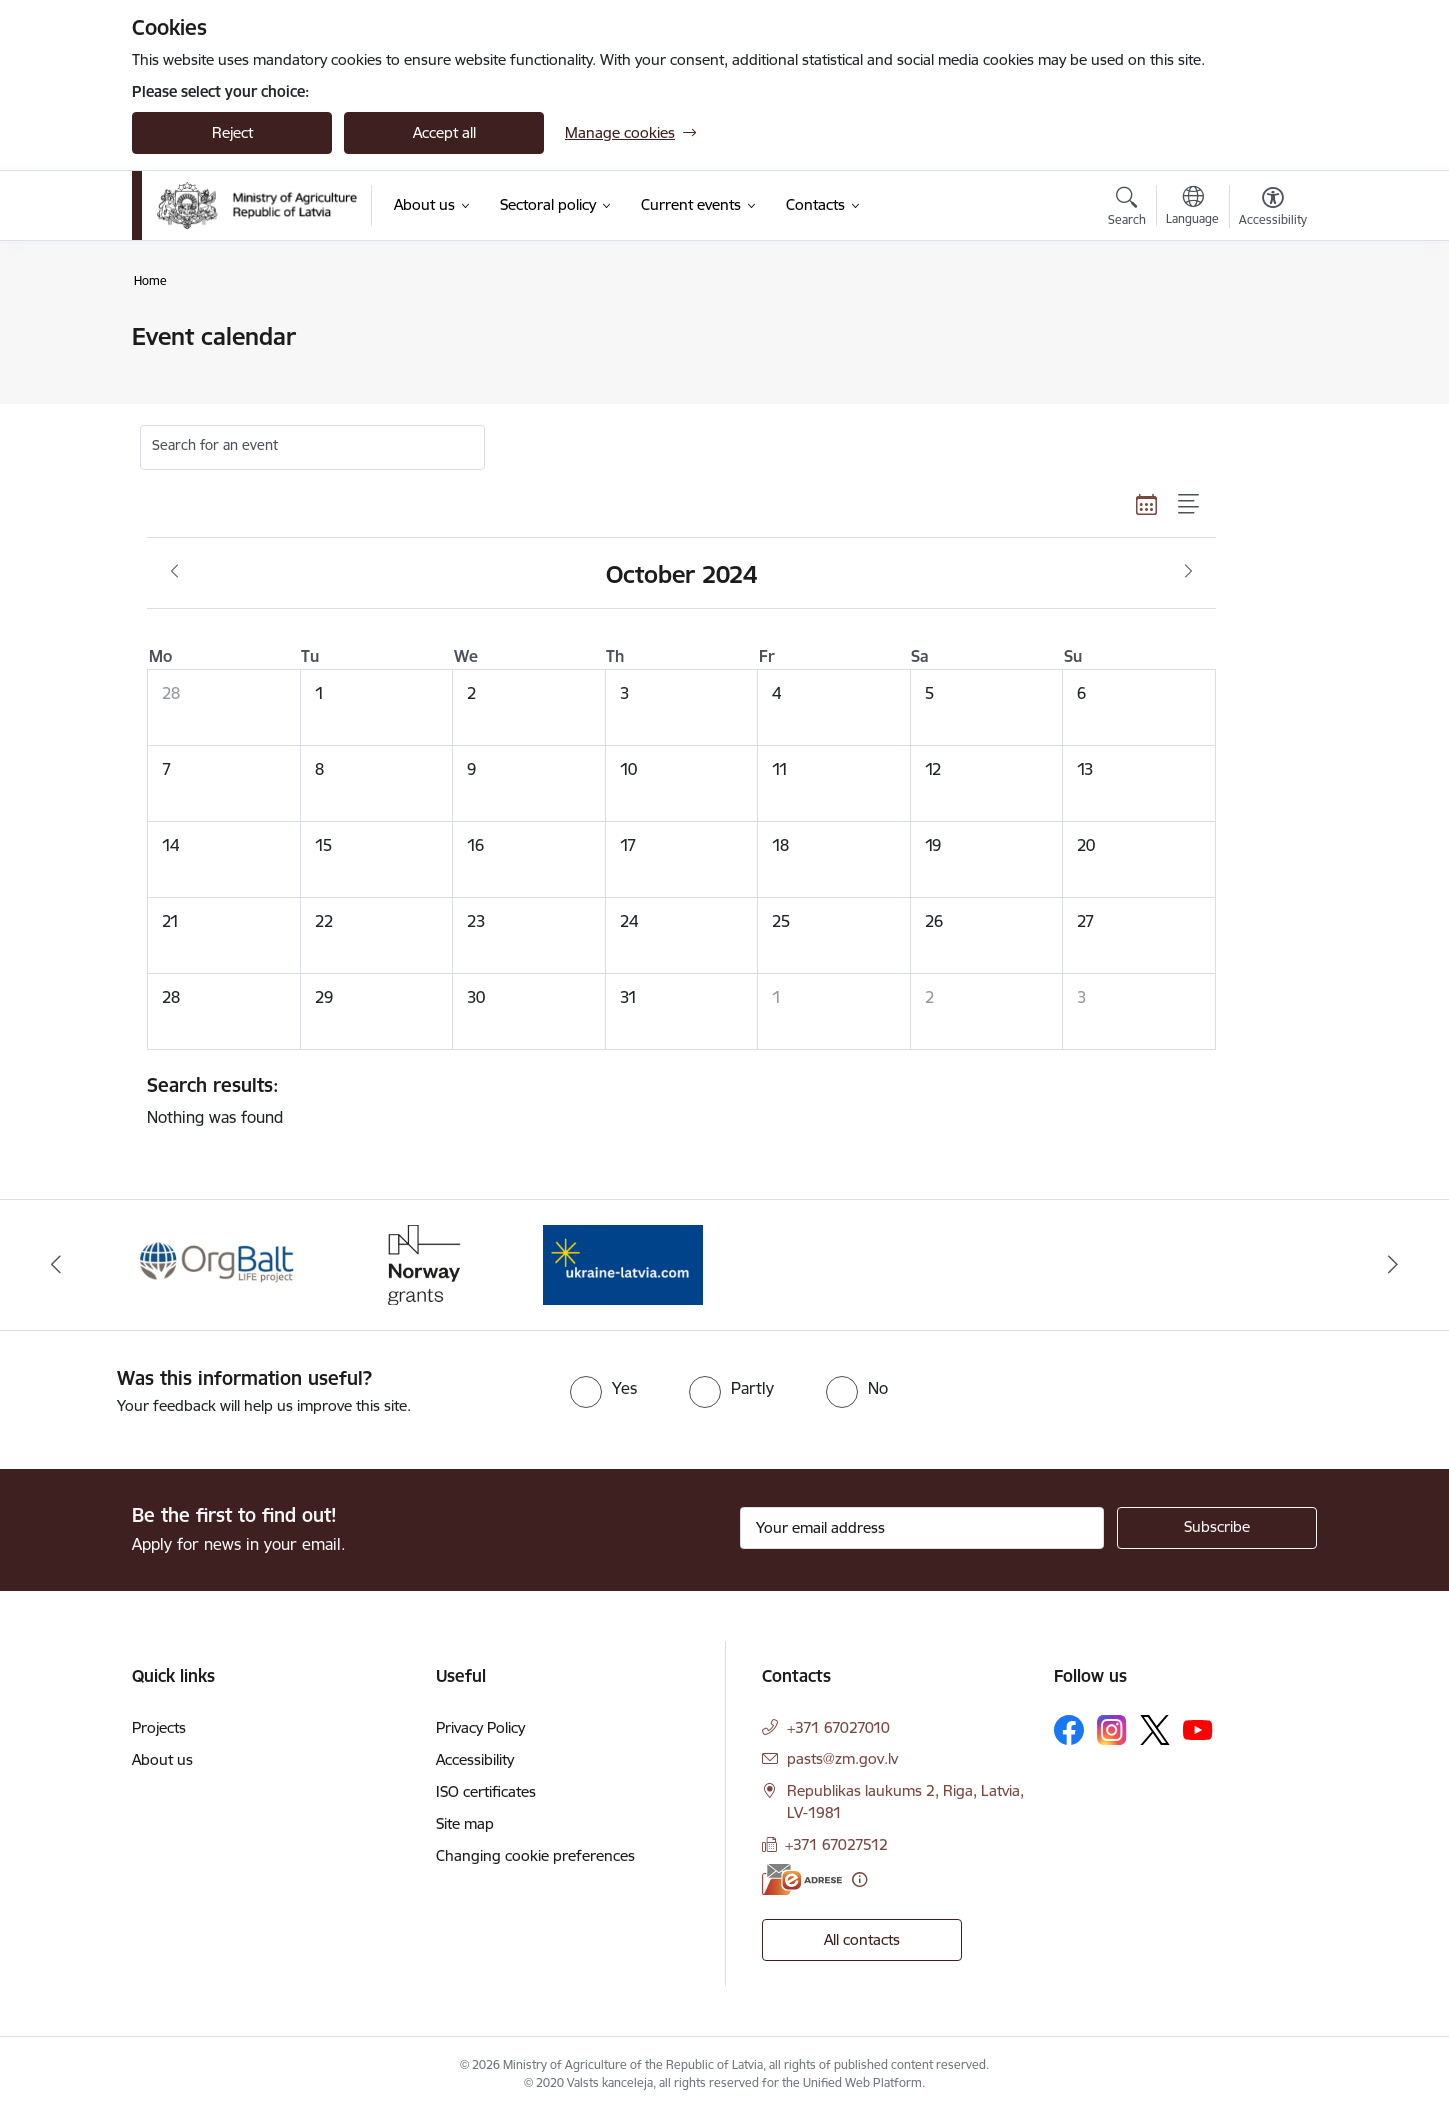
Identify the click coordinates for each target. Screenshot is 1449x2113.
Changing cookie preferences (535, 1855)
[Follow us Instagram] (1112, 1729)
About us (162, 1759)
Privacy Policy (480, 1727)
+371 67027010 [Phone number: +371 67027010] (838, 1727)
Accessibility (475, 1759)
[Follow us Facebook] (1069, 1730)
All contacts (862, 1939)
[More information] (859, 1879)
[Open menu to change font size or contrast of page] (1273, 209)
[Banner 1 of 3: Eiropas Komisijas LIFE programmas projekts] (218, 1263)
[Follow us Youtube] (1198, 1729)
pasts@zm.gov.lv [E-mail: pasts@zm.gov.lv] (842, 1758)
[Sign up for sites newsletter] (1217, 1528)
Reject (232, 132)
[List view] (1189, 505)
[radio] (603, 1388)
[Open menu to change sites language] (1192, 208)
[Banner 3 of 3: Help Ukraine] (623, 1263)
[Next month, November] (1188, 572)
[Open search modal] (1127, 209)
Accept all (444, 132)
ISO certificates (486, 1791)
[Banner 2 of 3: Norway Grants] (421, 1263)
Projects (159, 1727)
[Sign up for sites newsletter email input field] (922, 1528)
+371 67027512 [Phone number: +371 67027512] (836, 1844)
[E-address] (802, 1879)
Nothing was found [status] (674, 1100)
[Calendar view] (1147, 505)
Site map (465, 1823)
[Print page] (1268, 328)
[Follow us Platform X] (1155, 1730)
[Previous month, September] (174, 572)
